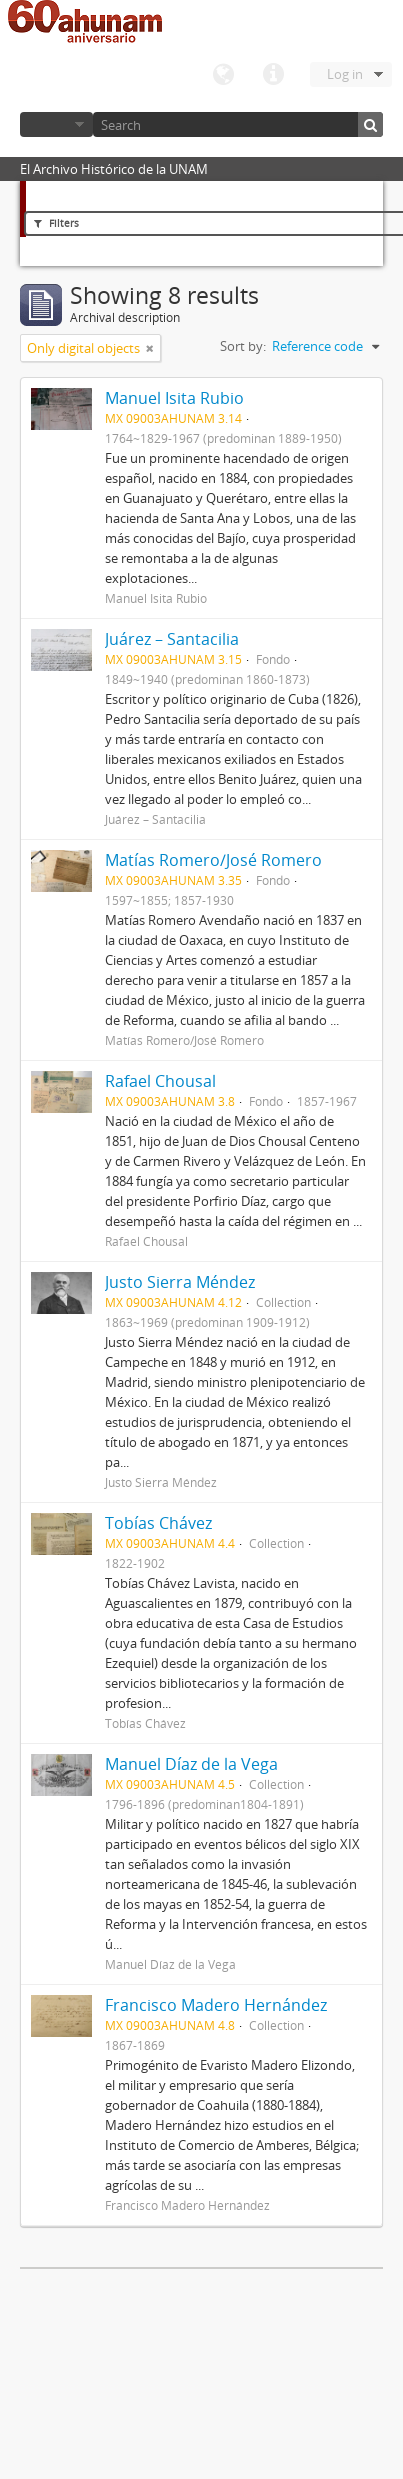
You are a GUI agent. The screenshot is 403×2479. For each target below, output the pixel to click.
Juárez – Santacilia (172, 639)
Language (223, 75)
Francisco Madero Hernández (216, 2005)
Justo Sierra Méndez (180, 1282)
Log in (345, 74)
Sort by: (243, 346)
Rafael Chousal (160, 1081)
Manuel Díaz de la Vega (191, 1764)
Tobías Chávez (158, 1523)
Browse (56, 124)
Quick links (273, 75)
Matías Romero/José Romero (213, 860)
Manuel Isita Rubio (174, 398)
